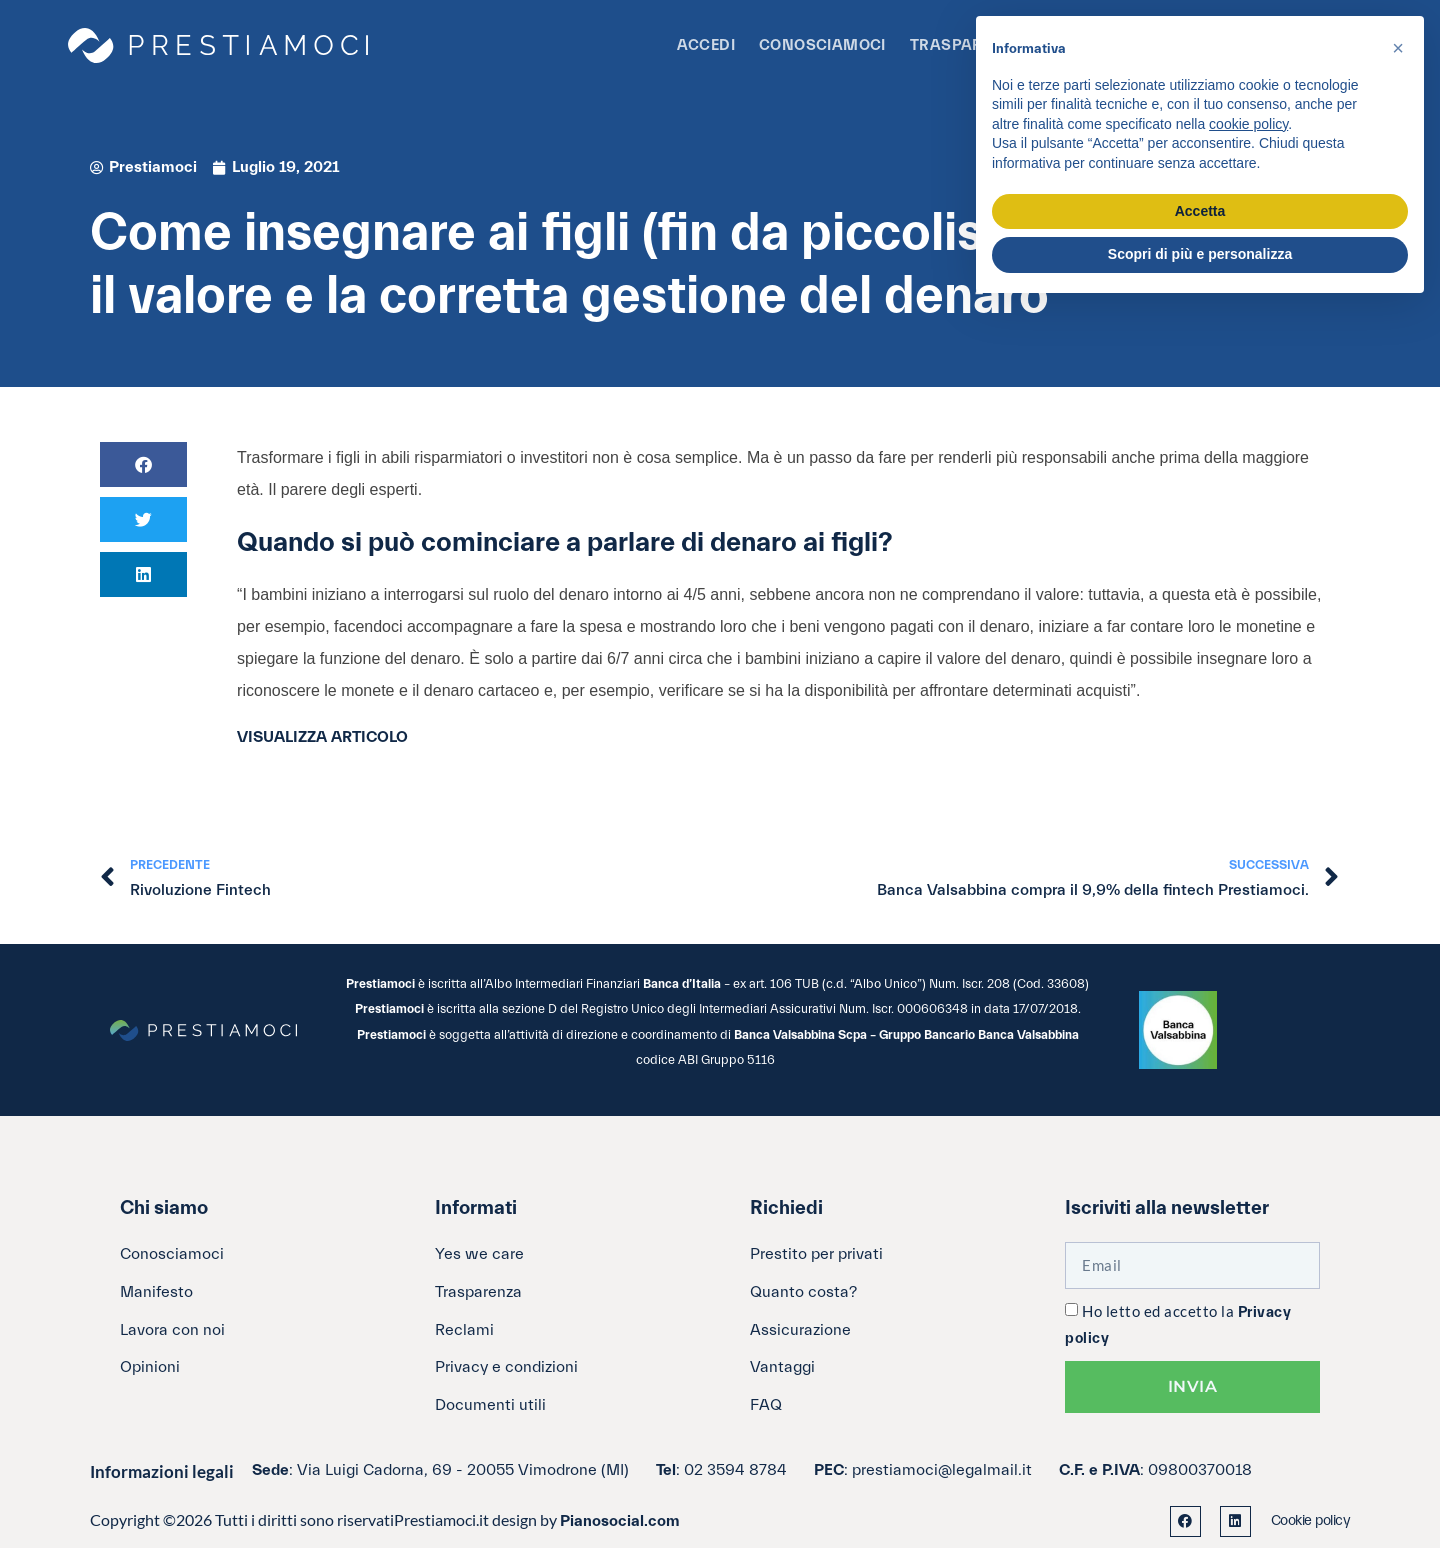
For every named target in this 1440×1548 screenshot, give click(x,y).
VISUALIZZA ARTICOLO (322, 737)
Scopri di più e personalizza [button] (1200, 254)
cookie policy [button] (1248, 124)
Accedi (706, 45)
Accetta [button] (1200, 211)
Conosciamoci (822, 45)
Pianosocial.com (620, 1521)
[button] (143, 464)
